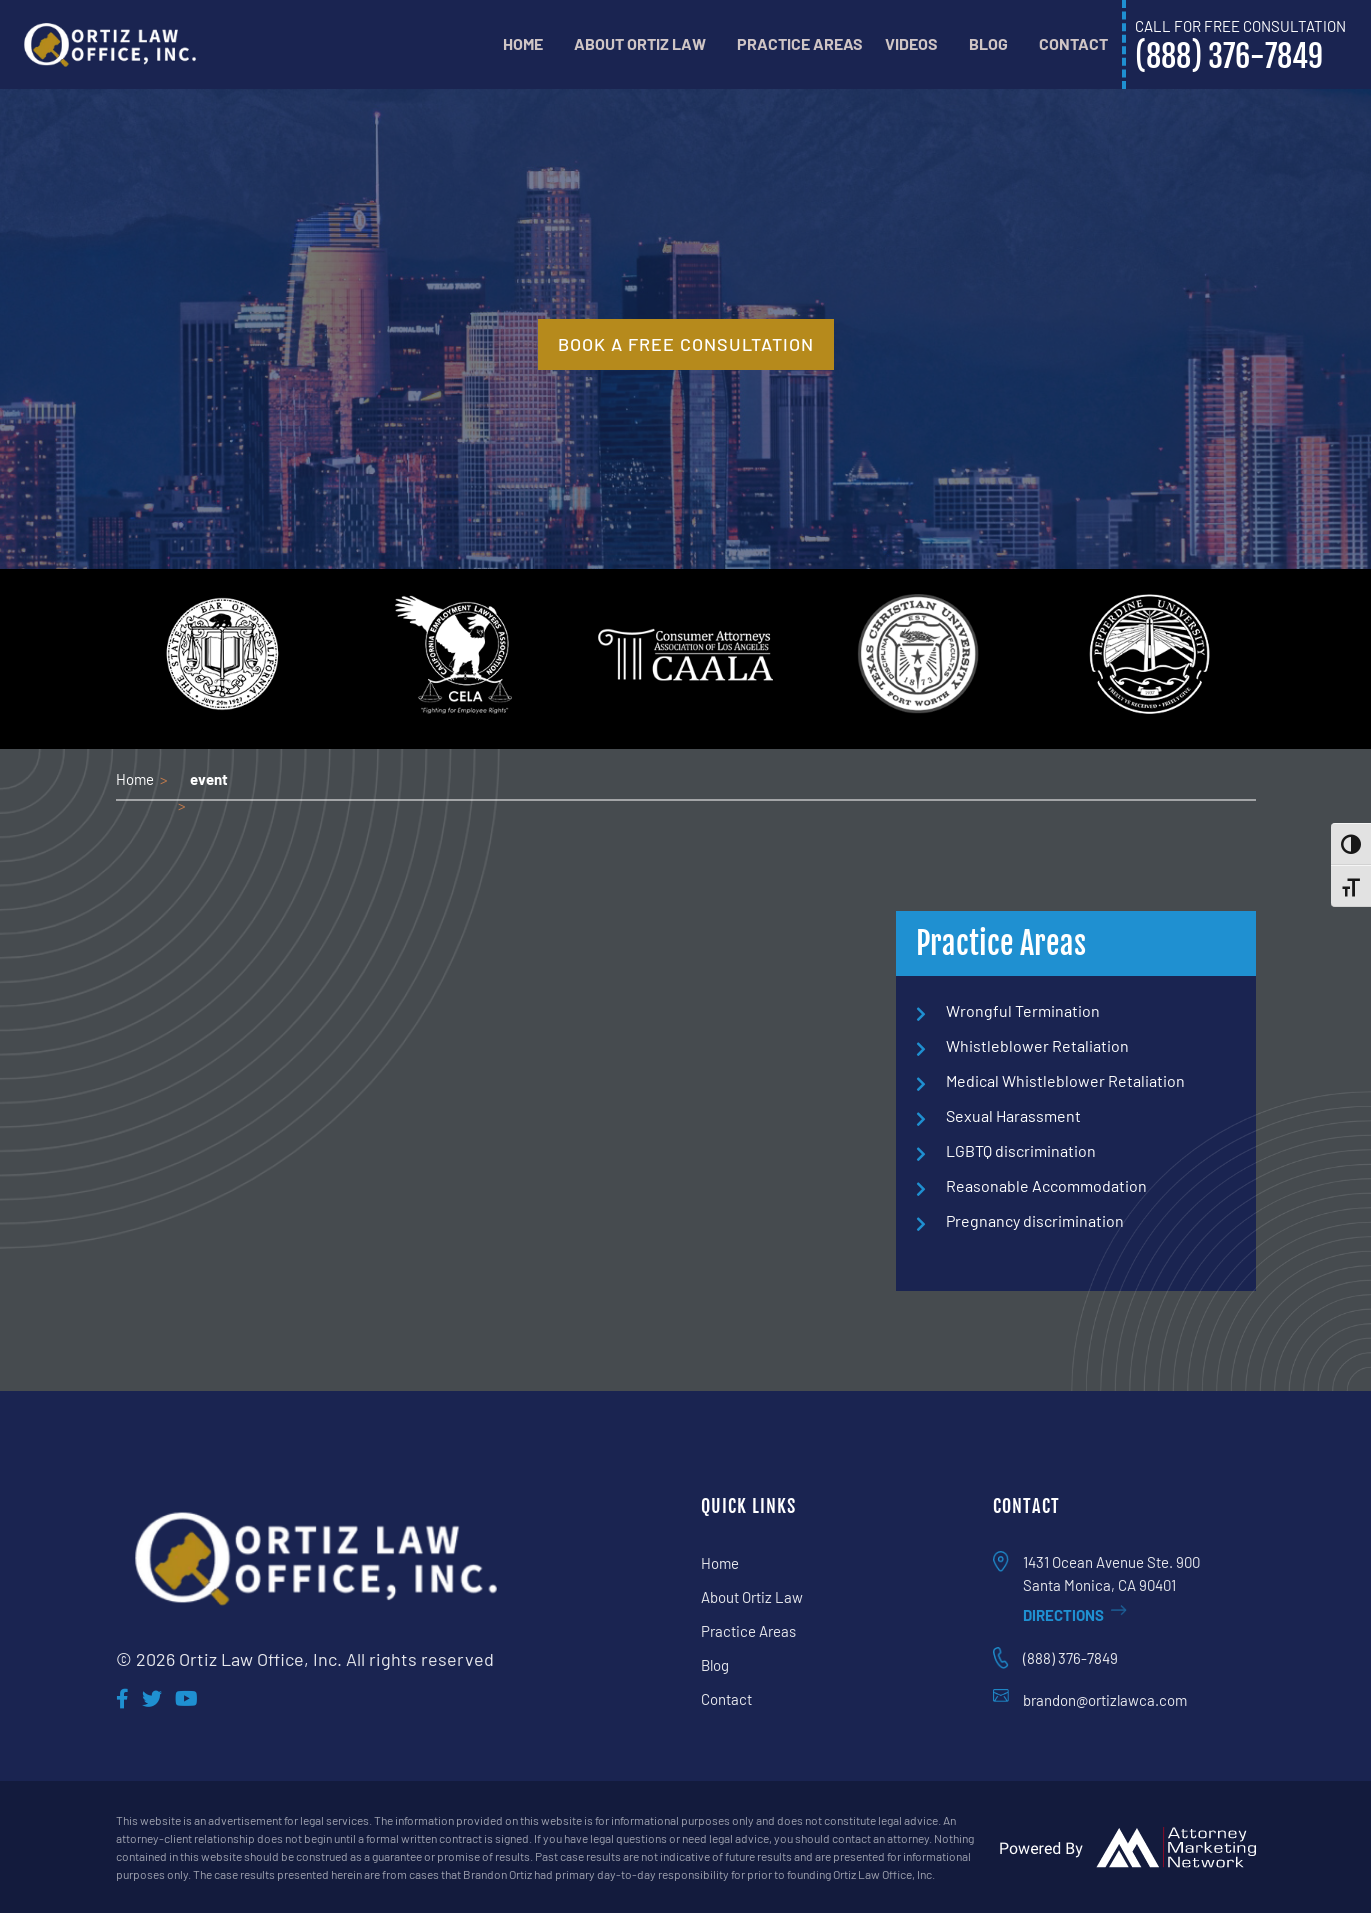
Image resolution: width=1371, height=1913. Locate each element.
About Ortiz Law (640, 43)
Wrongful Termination (1023, 1010)
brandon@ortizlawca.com (1105, 1700)
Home (523, 43)
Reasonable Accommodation (1046, 1185)
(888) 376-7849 (1070, 1658)
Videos (911, 43)
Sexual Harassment (1013, 1115)
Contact (1073, 43)
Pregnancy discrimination (1035, 1220)
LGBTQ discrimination (1021, 1150)
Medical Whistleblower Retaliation (1065, 1080)
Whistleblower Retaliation (1037, 1045)
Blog (988, 43)
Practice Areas (800, 43)
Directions (1075, 1615)
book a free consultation (686, 344)
